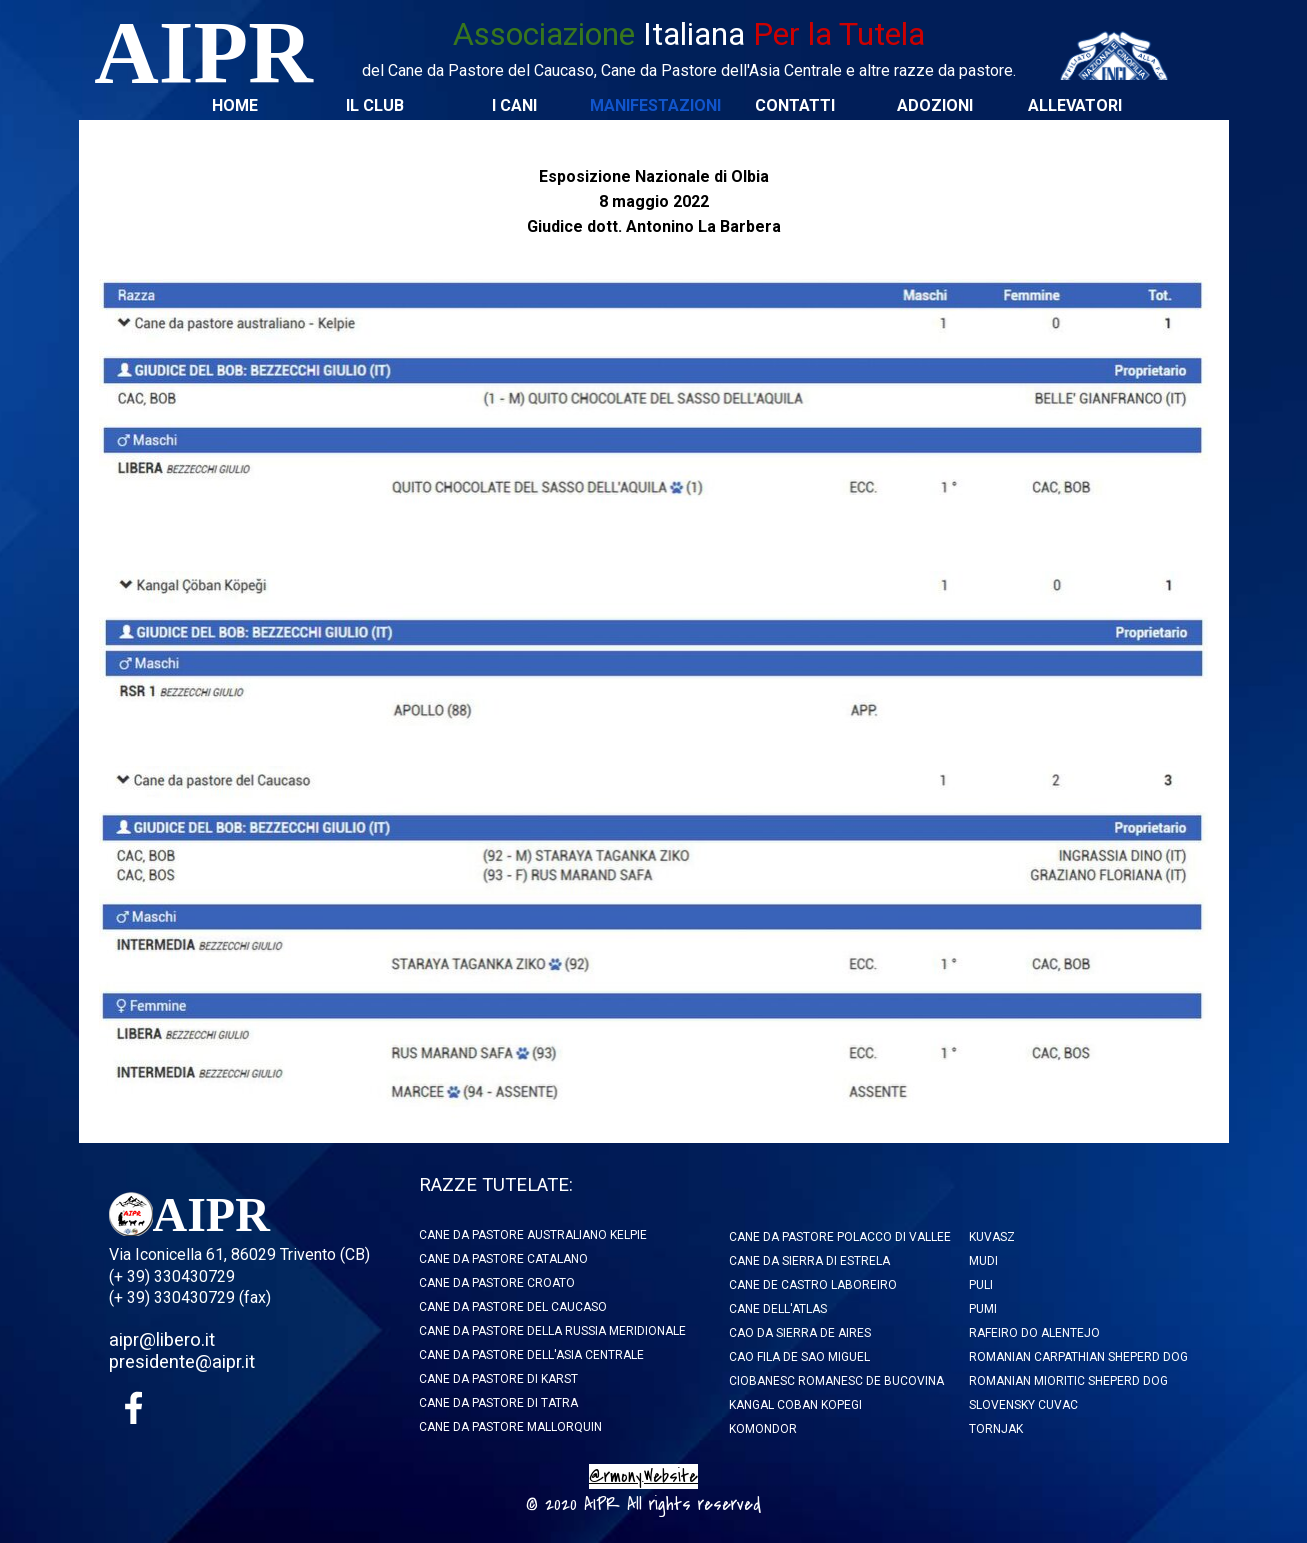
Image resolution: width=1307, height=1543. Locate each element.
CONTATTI (795, 105)
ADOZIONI (935, 105)
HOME (235, 105)
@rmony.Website (643, 1476)
